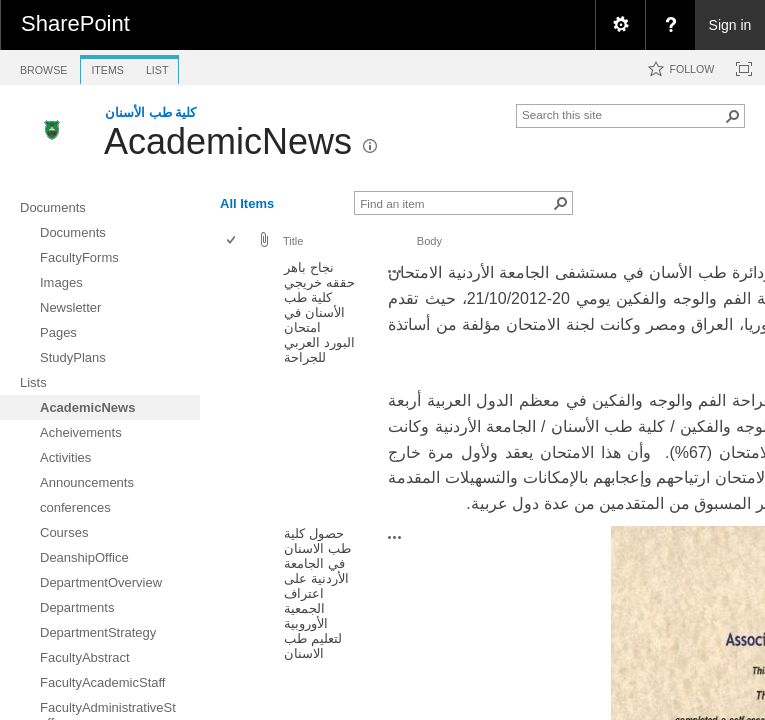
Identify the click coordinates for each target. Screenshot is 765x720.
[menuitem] (620, 25)
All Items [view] (247, 203)
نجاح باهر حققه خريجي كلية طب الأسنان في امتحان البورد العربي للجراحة (319, 312)
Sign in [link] (730, 25)
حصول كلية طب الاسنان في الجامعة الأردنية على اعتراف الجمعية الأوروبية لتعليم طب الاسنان (317, 593)
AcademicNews (228, 141)
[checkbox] (232, 241)
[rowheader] (236, 388)
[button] (733, 116)
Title (293, 241)
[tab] (43, 66)
